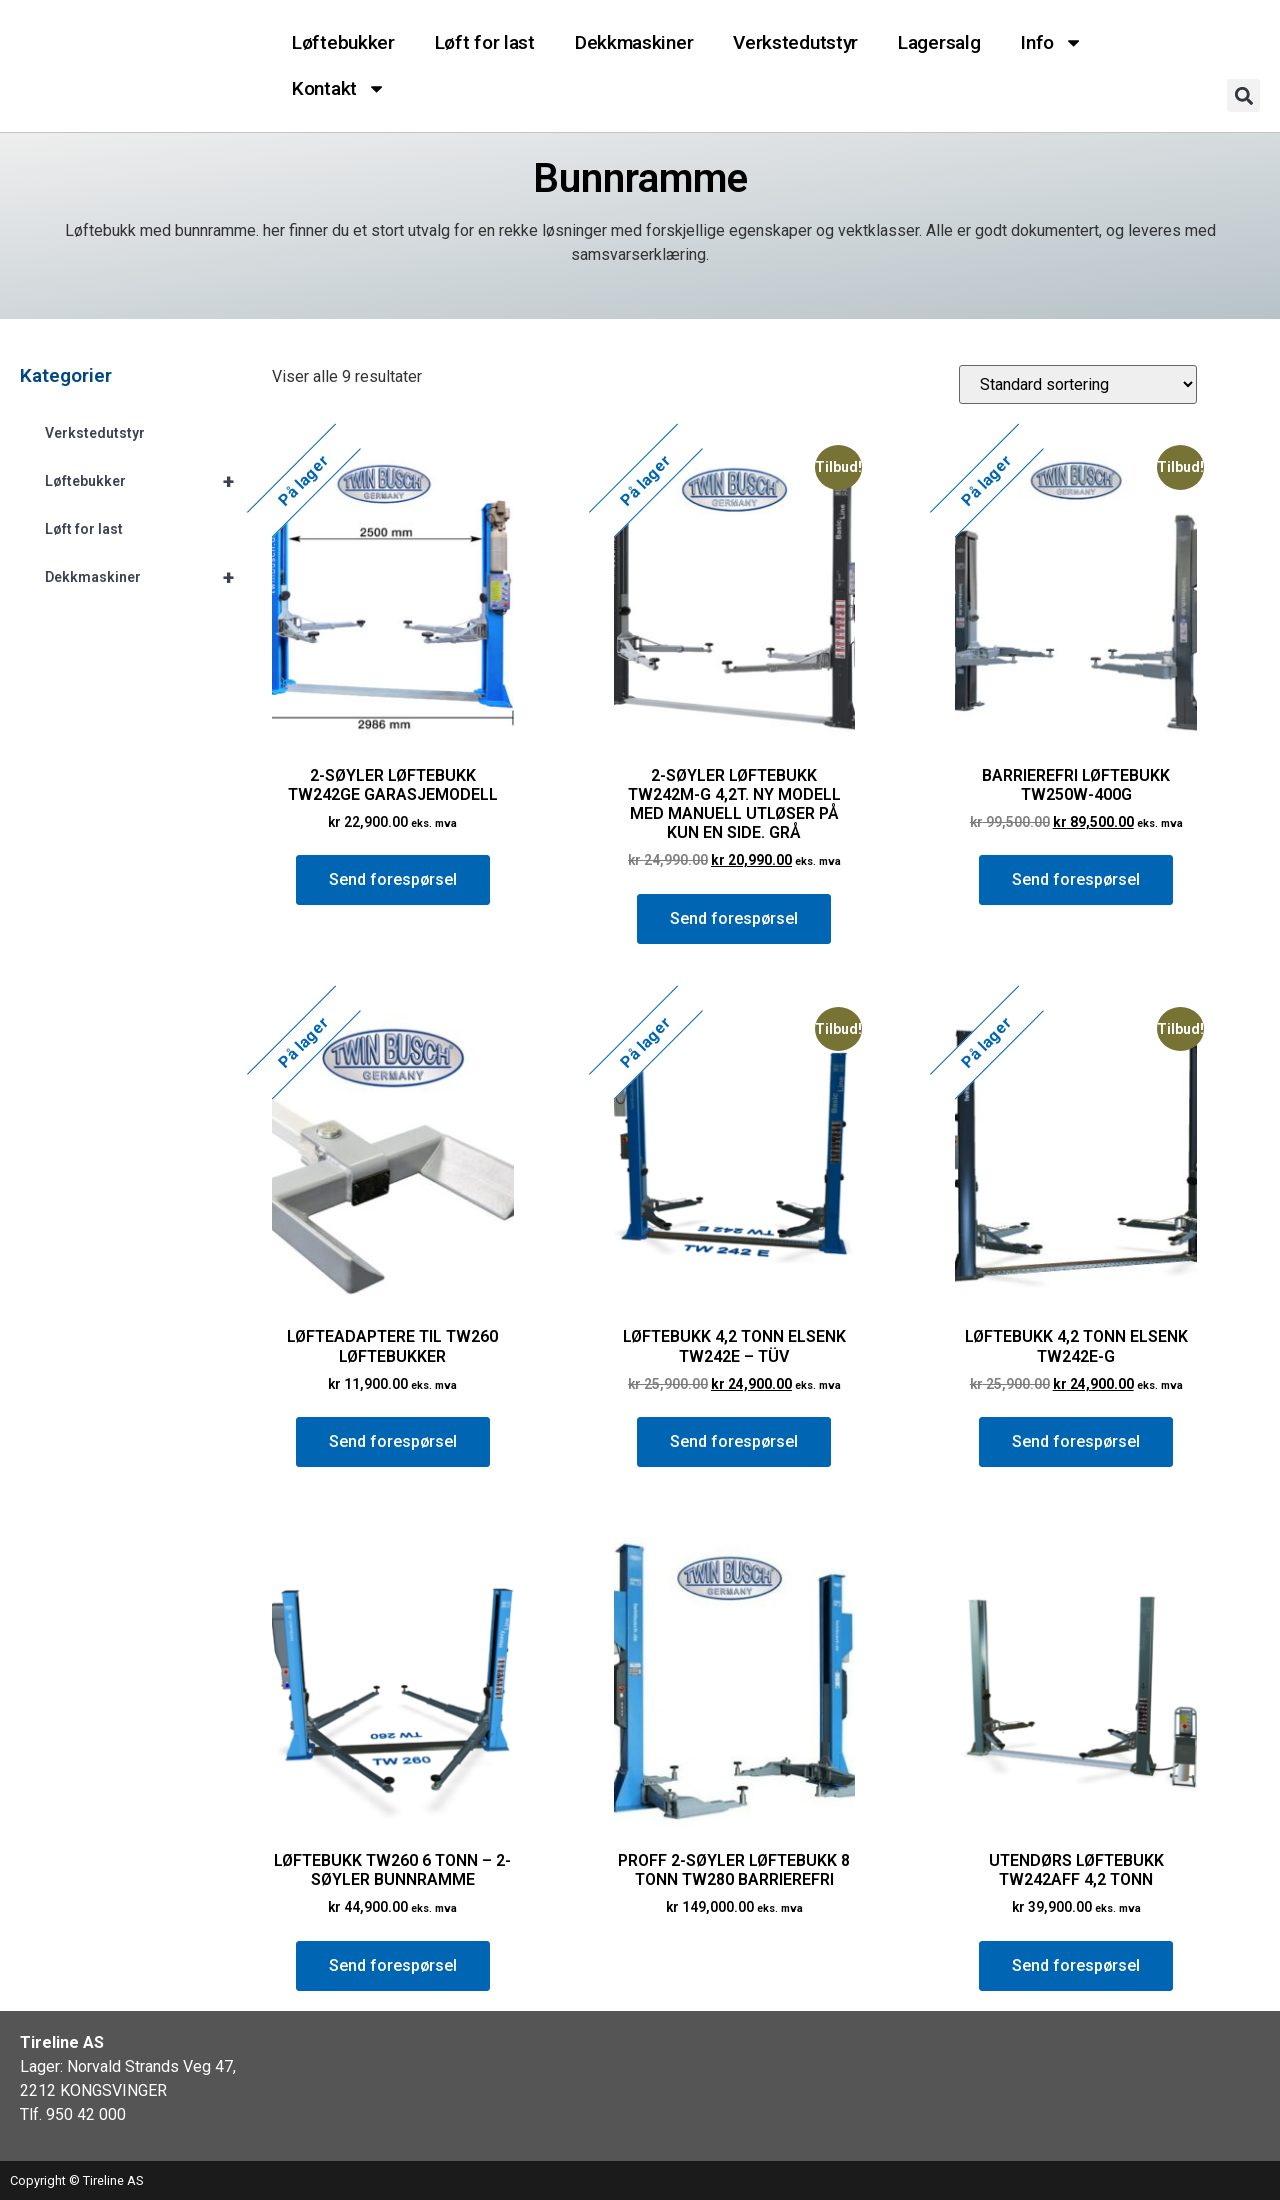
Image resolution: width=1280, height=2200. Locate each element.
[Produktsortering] (1078, 384)
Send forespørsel (393, 879)
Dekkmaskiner (634, 42)
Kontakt (339, 88)
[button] (1243, 95)
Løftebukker (343, 42)
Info (1051, 42)
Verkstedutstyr (795, 42)
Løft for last (485, 42)
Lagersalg (939, 42)
